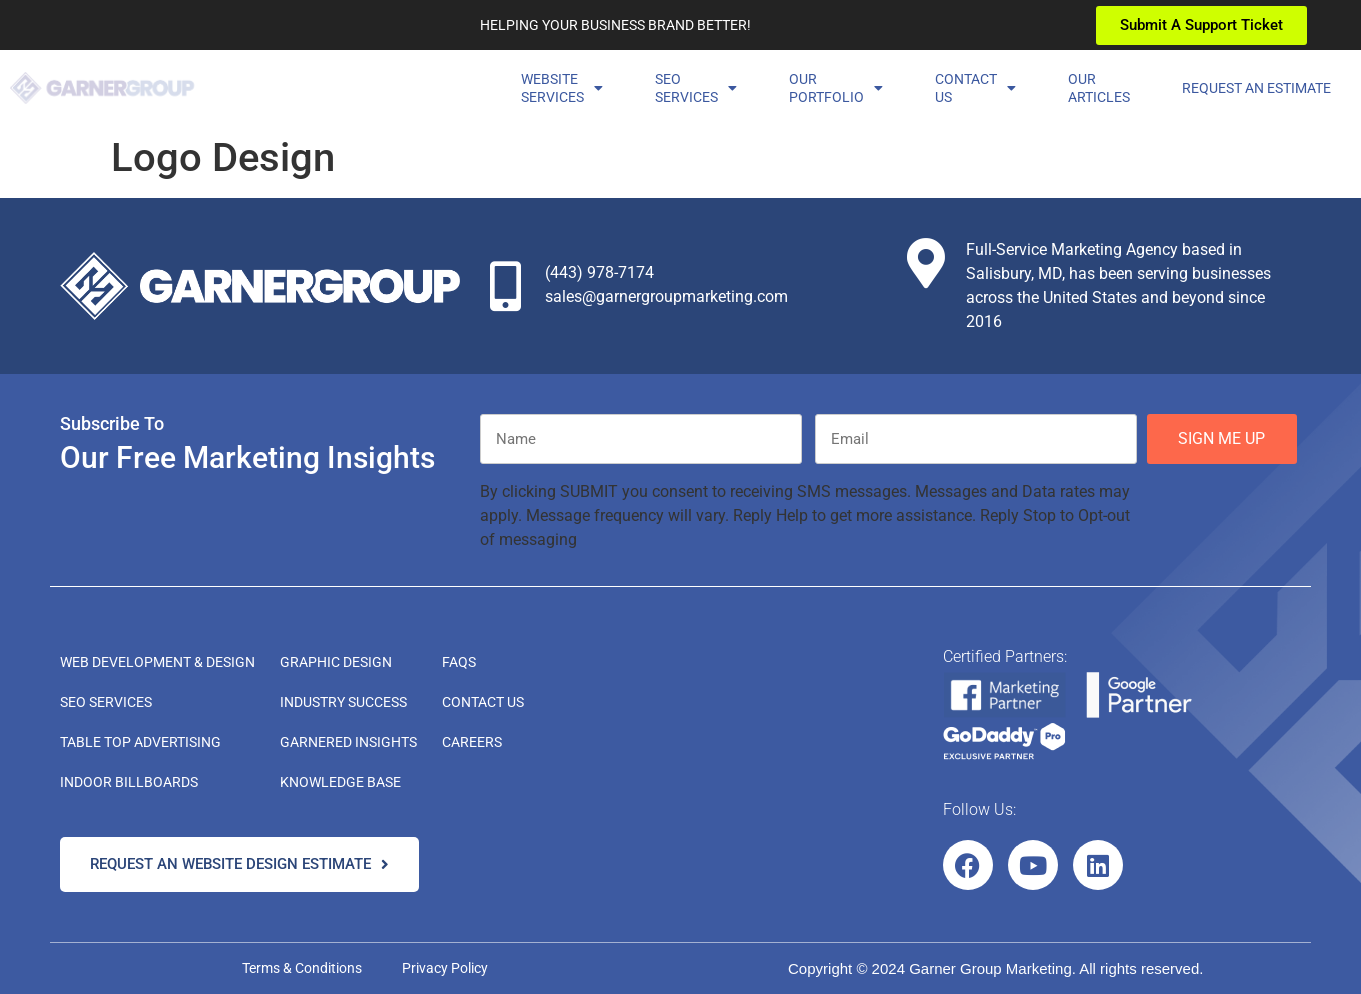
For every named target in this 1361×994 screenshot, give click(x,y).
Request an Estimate (1256, 88)
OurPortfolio (836, 88)
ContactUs (975, 88)
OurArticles (1099, 88)
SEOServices (696, 88)
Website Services (562, 88)
